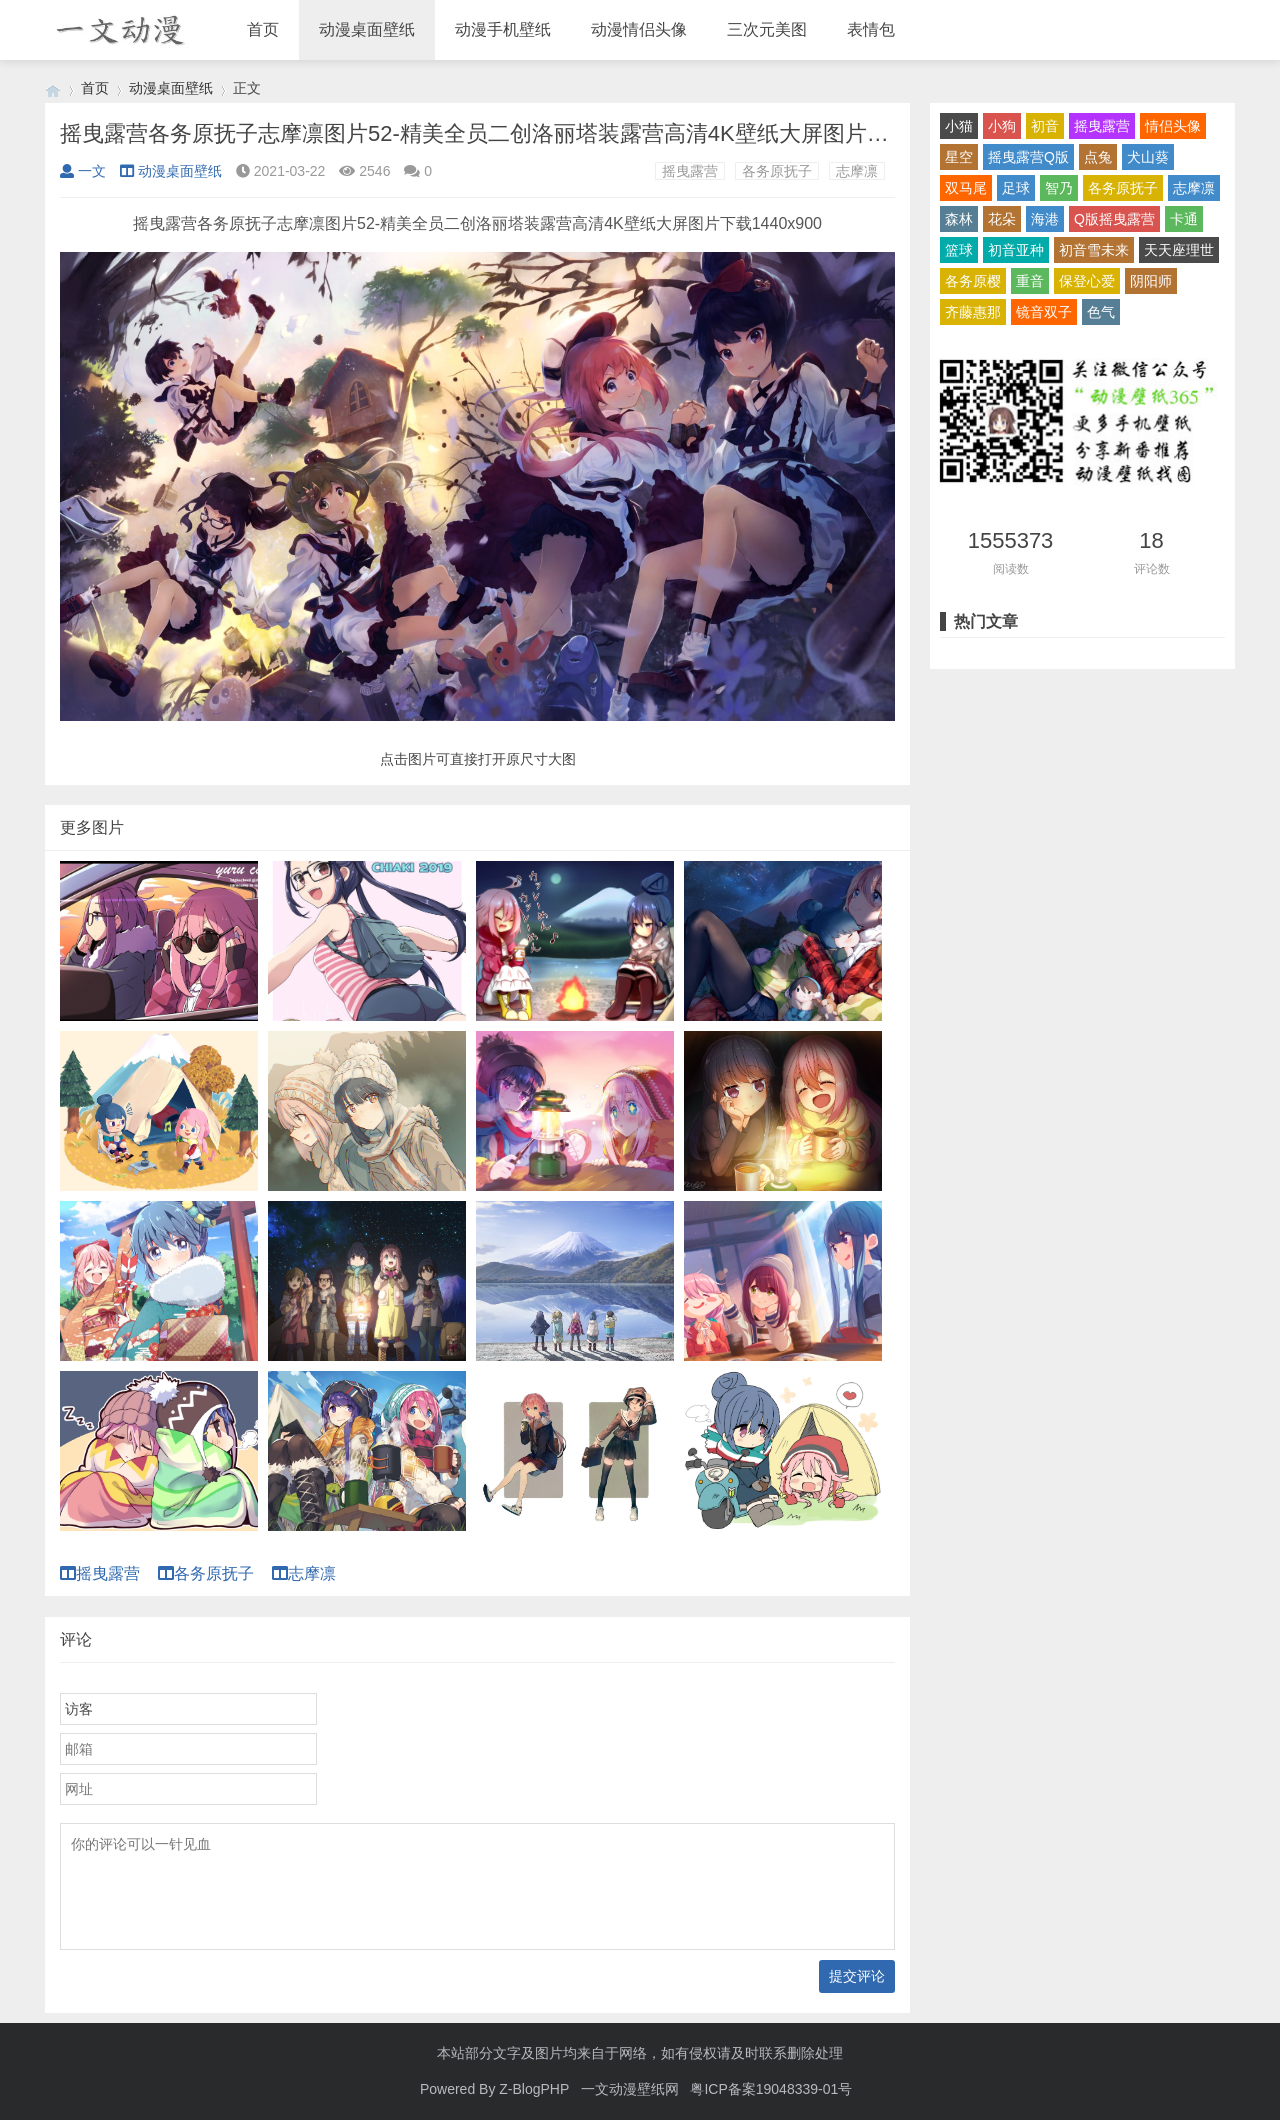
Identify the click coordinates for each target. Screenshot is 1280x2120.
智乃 (1059, 188)
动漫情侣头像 (639, 29)
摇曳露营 (690, 171)
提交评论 (857, 1976)
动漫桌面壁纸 (367, 29)
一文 (83, 171)
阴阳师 (1151, 281)
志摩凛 (857, 171)
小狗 (1002, 126)
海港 (1045, 219)
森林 (959, 219)
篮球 (959, 250)
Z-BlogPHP (534, 2089)
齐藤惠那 (973, 312)
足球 (1016, 188)
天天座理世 (1179, 250)
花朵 (1002, 219)
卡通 (1184, 219)
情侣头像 (1173, 126)
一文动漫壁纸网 (630, 2089)
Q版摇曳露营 (1114, 219)
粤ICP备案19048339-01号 (771, 2089)
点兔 (1098, 157)
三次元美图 (767, 29)
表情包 (871, 29)
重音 (1030, 281)
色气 (1101, 312)
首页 (263, 29)
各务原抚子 (777, 171)
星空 (959, 157)
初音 (1045, 126)
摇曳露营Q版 (1028, 157)
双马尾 (966, 188)
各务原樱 (973, 281)
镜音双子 (1044, 312)
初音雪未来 (1094, 250)
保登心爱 (1087, 281)
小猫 (959, 126)
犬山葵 (1148, 157)
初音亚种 (1016, 250)
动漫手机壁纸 (503, 29)
